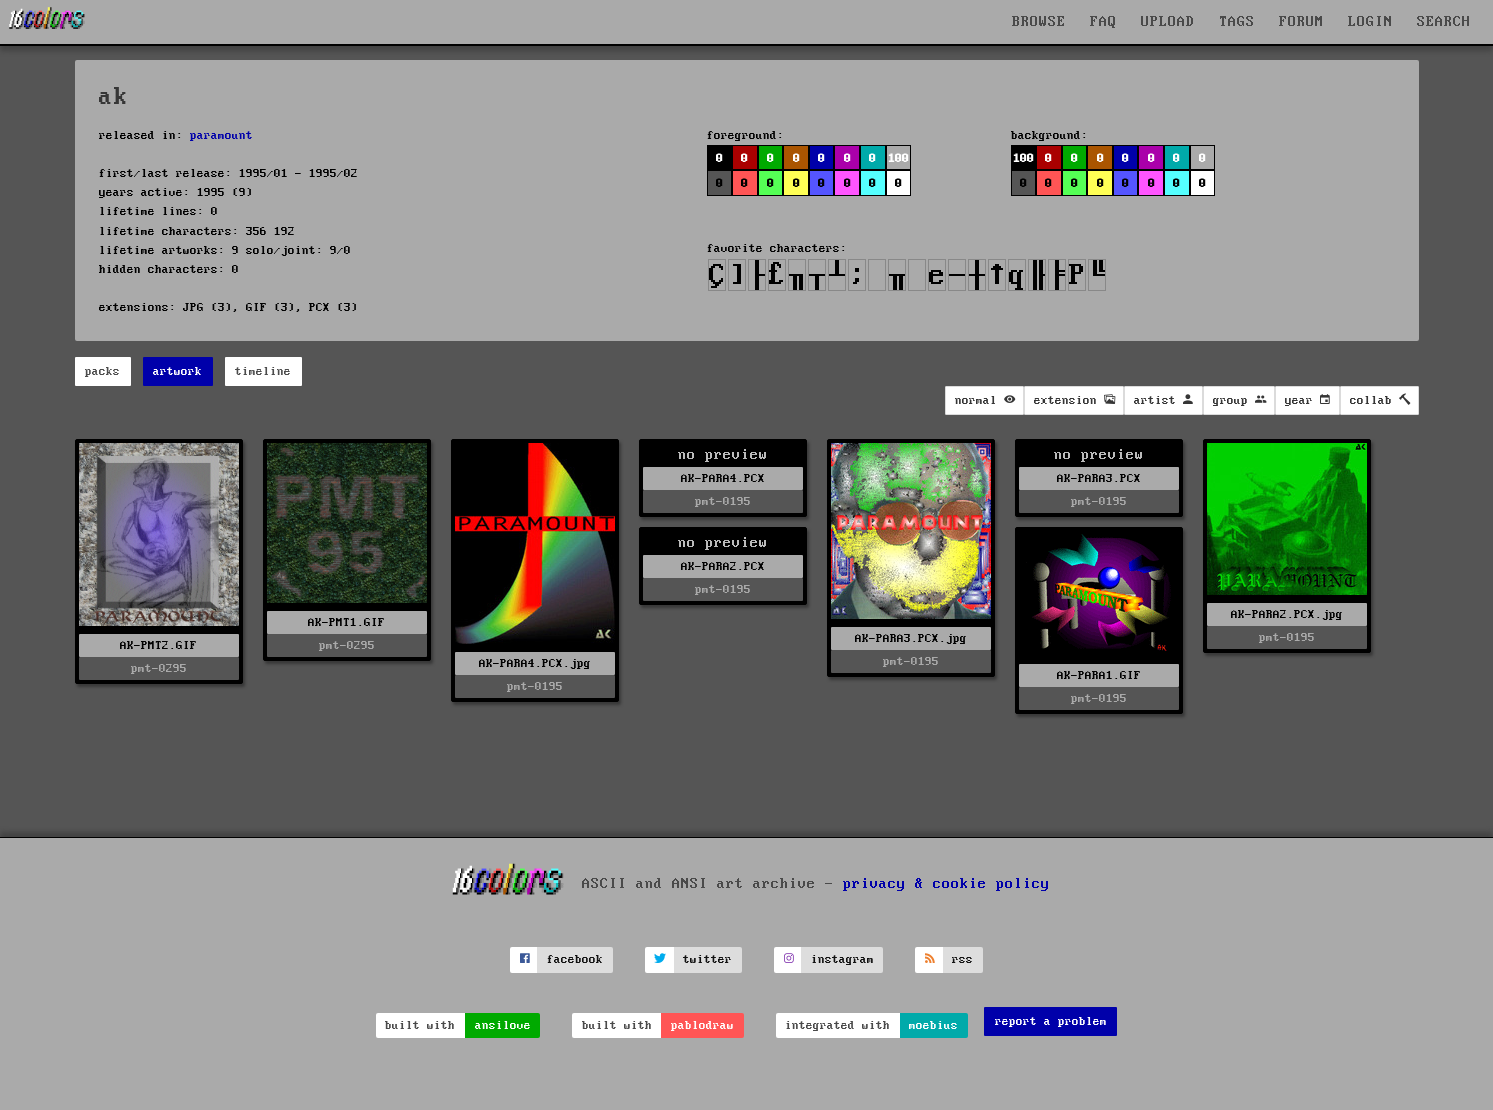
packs (102, 371)
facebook (575, 959)
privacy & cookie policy (946, 883)
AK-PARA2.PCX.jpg (1287, 614)
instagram (842, 959)
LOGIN (1370, 22)
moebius (933, 1025)
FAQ (1103, 22)
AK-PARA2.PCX (723, 566)
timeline (263, 371)
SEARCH (1444, 22)
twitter (707, 959)
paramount (221, 135)
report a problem (1051, 1021)
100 (898, 158)
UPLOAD (1168, 22)
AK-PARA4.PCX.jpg (535, 663)
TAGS (1237, 22)
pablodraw (702, 1025)
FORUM (1301, 22)
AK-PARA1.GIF (1099, 675)
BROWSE (1039, 22)
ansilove (503, 1025)
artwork (177, 371)
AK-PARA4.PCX (723, 478)
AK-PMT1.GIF (346, 622)
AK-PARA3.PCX (1099, 478)
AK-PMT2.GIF (158, 645)
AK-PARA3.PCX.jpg (911, 638)
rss (962, 959)
